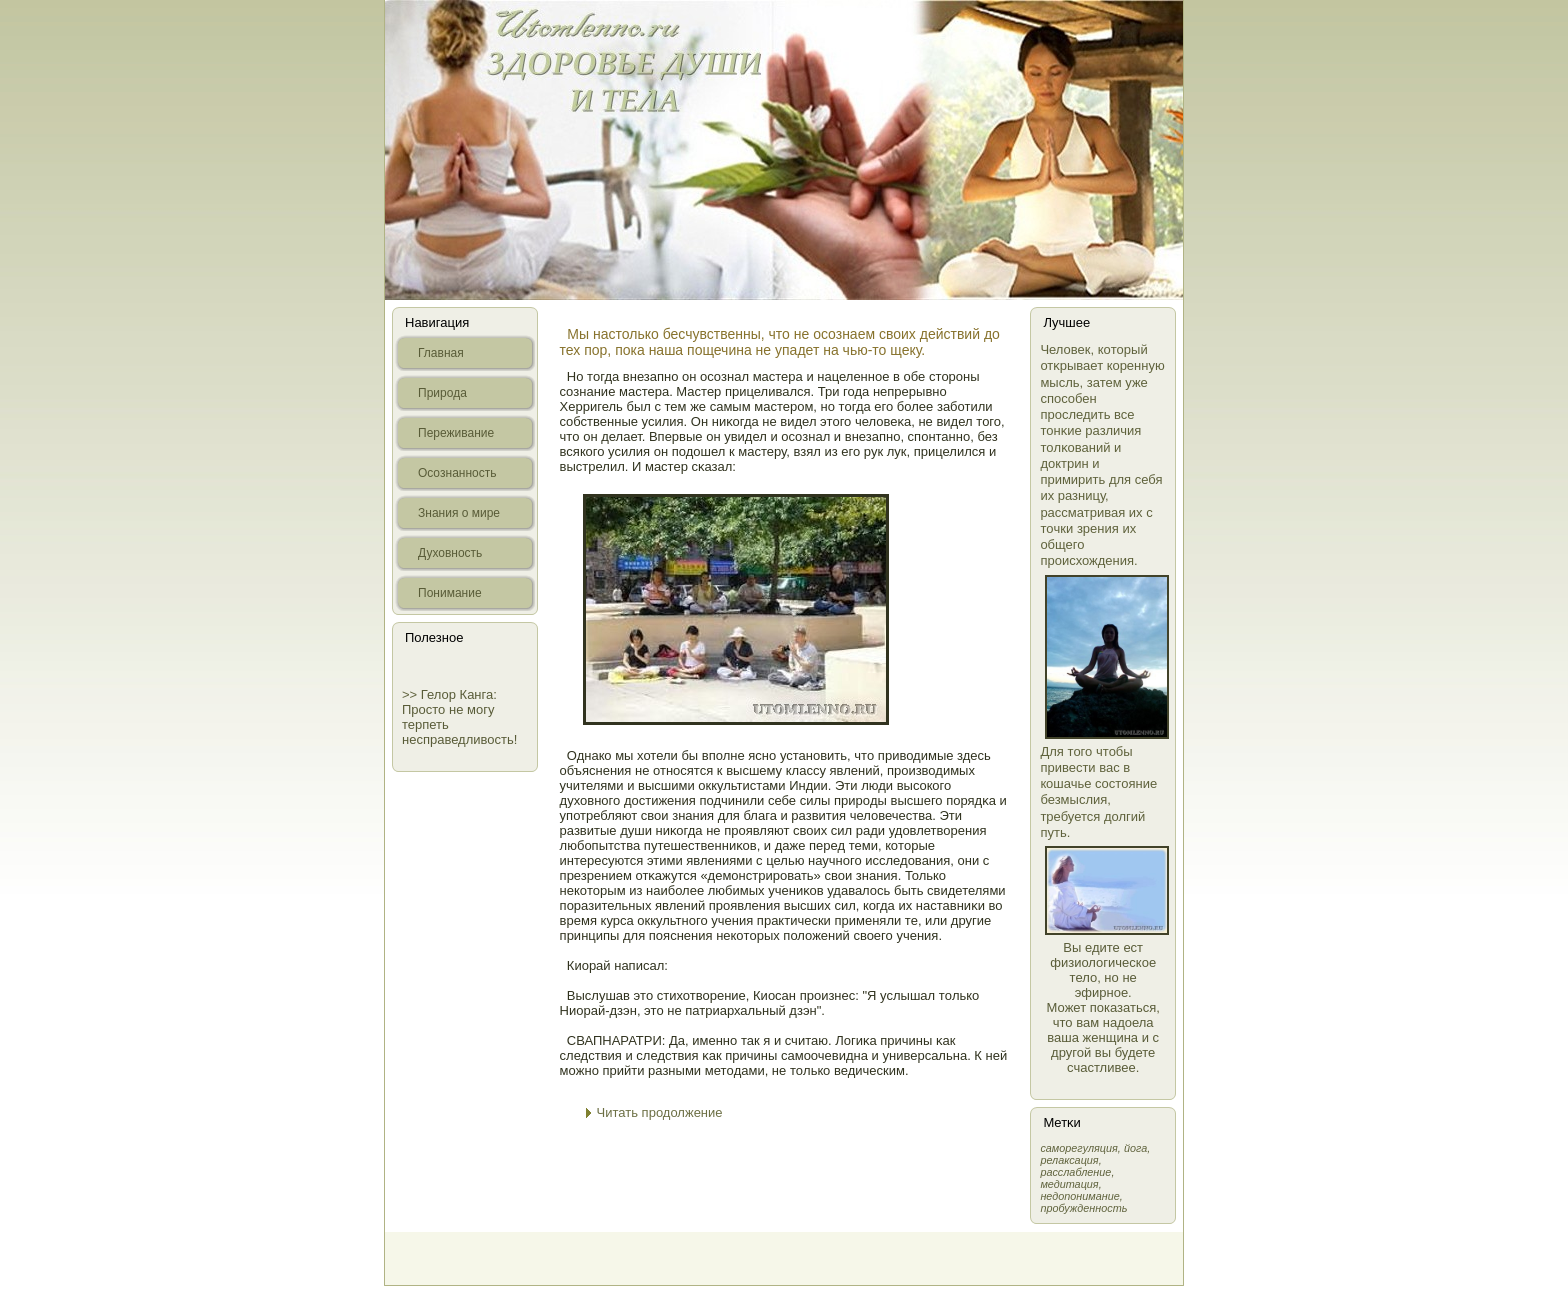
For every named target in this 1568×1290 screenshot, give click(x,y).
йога (1135, 1148)
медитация (1069, 1184)
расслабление (1075, 1172)
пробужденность (1083, 1208)
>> (411, 694)
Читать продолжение (660, 1112)
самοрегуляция (1078, 1148)
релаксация (1069, 1160)
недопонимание (1079, 1196)
